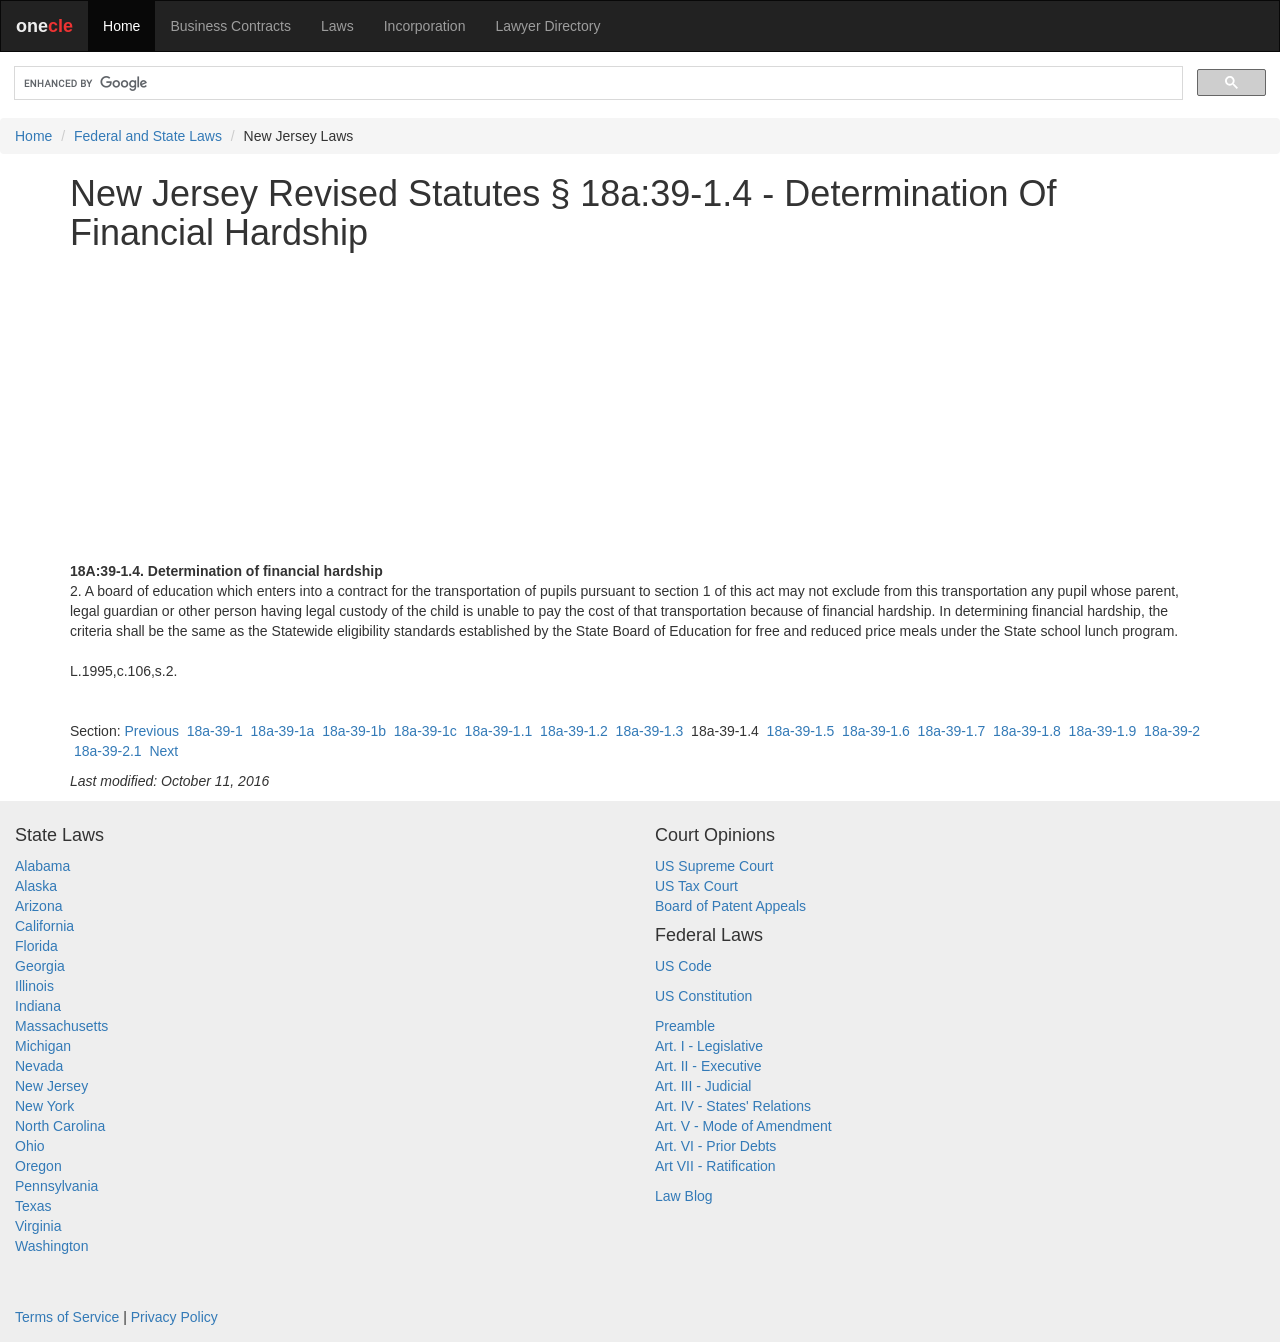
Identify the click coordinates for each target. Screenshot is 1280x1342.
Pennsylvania (56, 1186)
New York (44, 1106)
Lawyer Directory (547, 26)
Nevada (39, 1066)
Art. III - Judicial (703, 1086)
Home (121, 26)
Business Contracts (230, 26)
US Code (683, 966)
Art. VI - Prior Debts (715, 1146)
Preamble (685, 1026)
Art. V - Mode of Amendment (743, 1126)
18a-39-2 (1172, 731)
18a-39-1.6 (876, 731)
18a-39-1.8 (1027, 731)
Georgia (40, 966)
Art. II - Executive (708, 1066)
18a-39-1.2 (574, 731)
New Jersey (51, 1086)
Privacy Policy (174, 1317)
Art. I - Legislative (709, 1046)
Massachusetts (61, 1026)
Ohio (30, 1146)
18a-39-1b (354, 731)
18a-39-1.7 (952, 731)
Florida (36, 946)
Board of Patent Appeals (730, 906)
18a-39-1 (215, 731)
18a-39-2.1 (108, 751)
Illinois (34, 986)
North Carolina (60, 1126)
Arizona (38, 906)
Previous (151, 731)
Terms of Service (67, 1317)
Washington (51, 1246)
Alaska (36, 886)
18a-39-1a (283, 731)
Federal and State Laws (148, 136)
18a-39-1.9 (1103, 731)
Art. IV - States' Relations (733, 1106)
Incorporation (425, 26)
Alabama (42, 866)
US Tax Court (696, 886)
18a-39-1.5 (801, 731)
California (44, 926)
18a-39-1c (425, 731)
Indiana (38, 1006)
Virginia (38, 1226)
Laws (337, 26)
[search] (596, 83)
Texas (33, 1206)
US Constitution (703, 996)
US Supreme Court (714, 866)
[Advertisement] (640, 407)
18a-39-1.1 (499, 731)
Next (163, 751)
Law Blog (684, 1196)
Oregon (38, 1166)
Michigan (43, 1046)
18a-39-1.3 (650, 731)
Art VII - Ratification (715, 1166)
